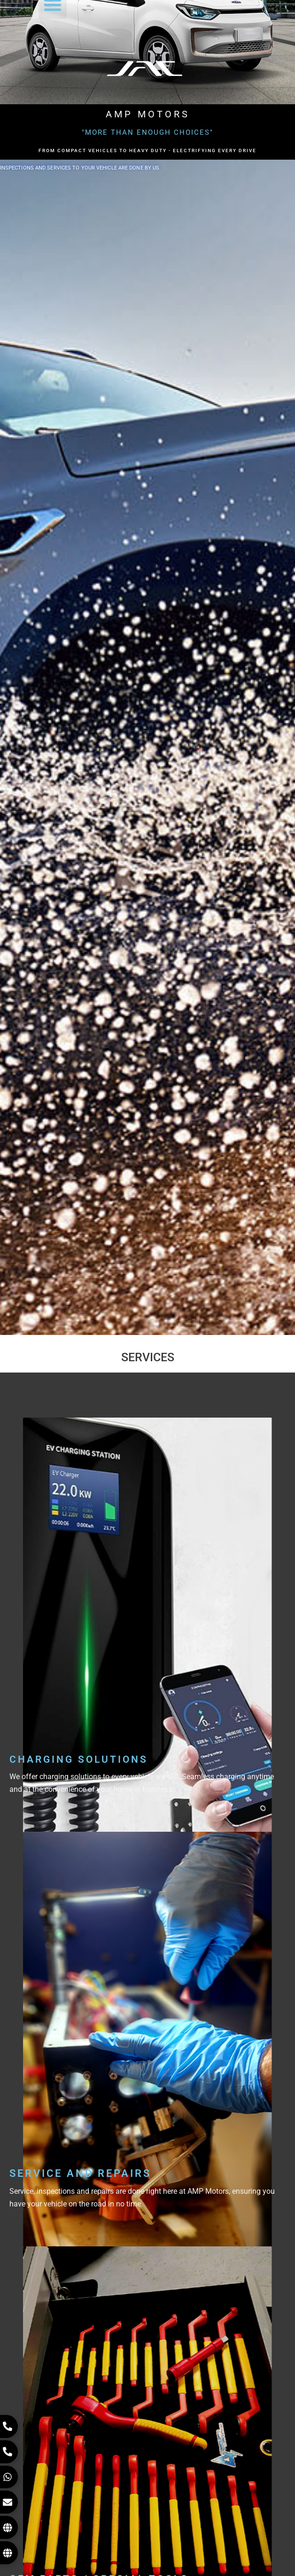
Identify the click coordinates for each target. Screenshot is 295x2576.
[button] (53, 15)
